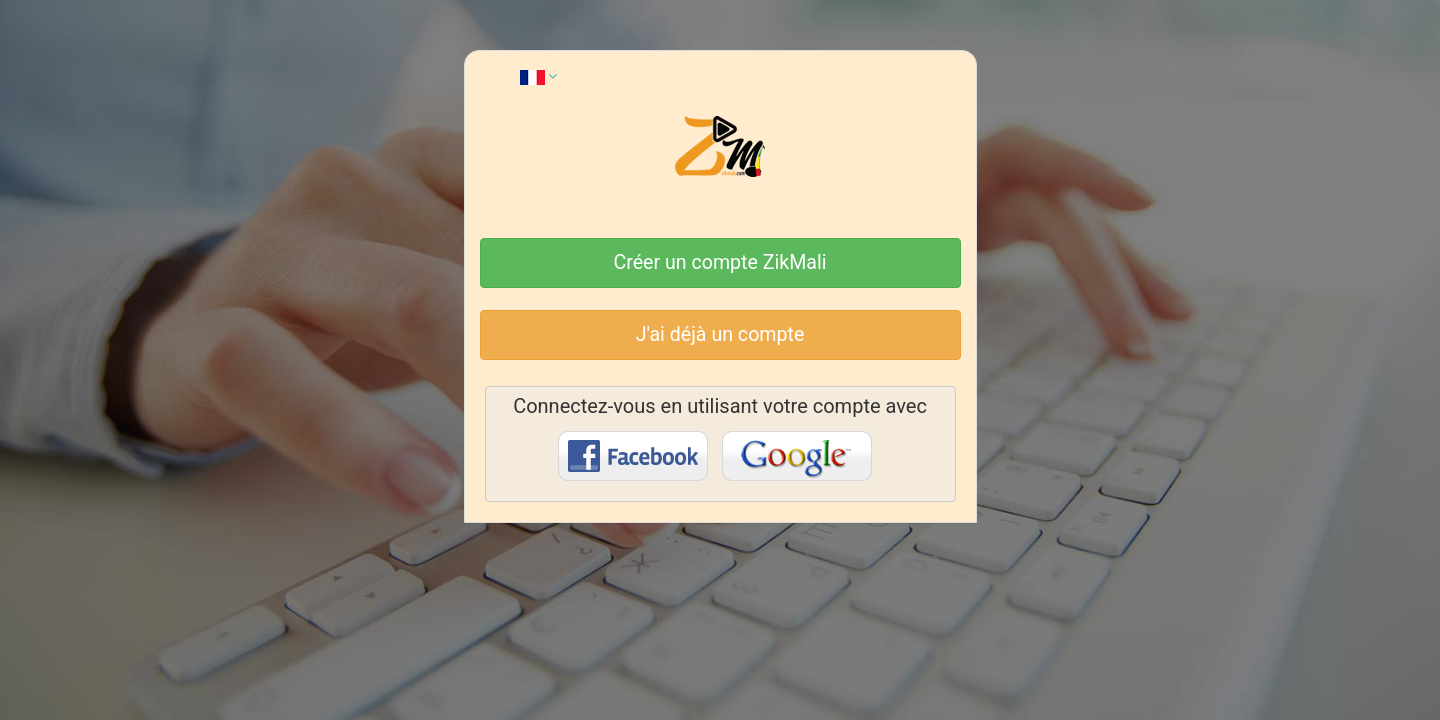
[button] (538, 76)
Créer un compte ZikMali (720, 262)
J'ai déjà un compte (720, 334)
